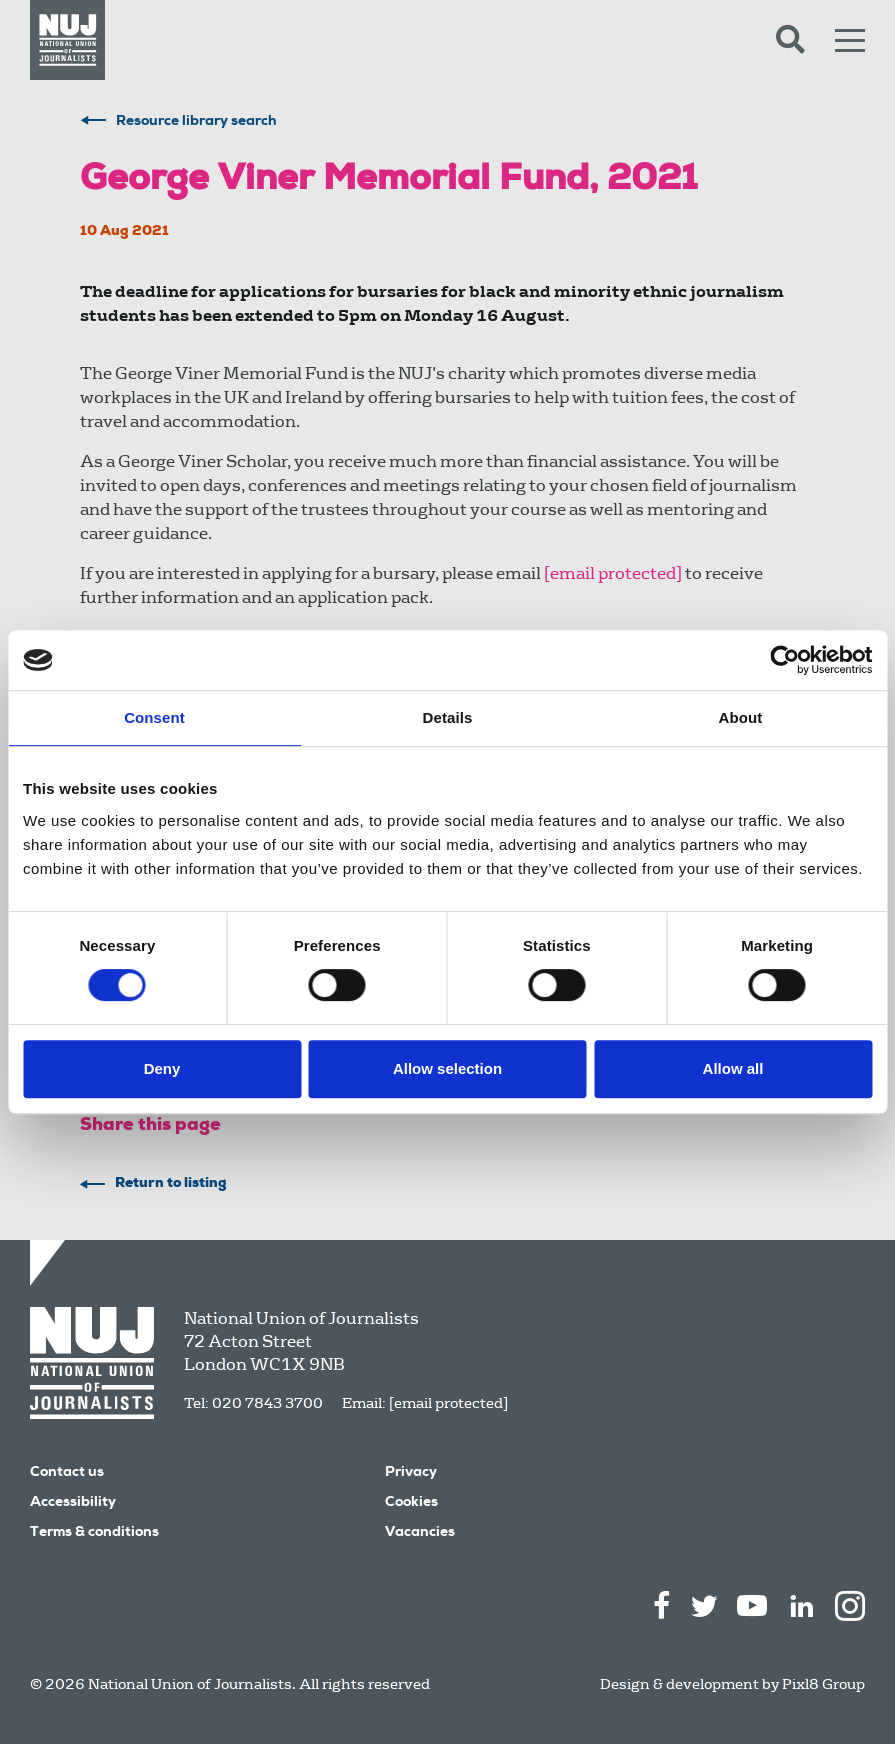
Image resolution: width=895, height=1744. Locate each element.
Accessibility (73, 1503)
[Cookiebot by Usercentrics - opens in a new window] (784, 660)
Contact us (67, 1473)
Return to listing (171, 1184)
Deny (162, 1068)
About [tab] (741, 717)
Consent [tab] (154, 717)
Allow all (733, 1068)
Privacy (411, 1473)
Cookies (411, 1503)
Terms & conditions (94, 1533)
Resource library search (196, 122)
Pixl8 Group (823, 1684)
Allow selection (447, 1068)
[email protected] (448, 1403)
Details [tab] (448, 717)
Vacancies (420, 1533)
